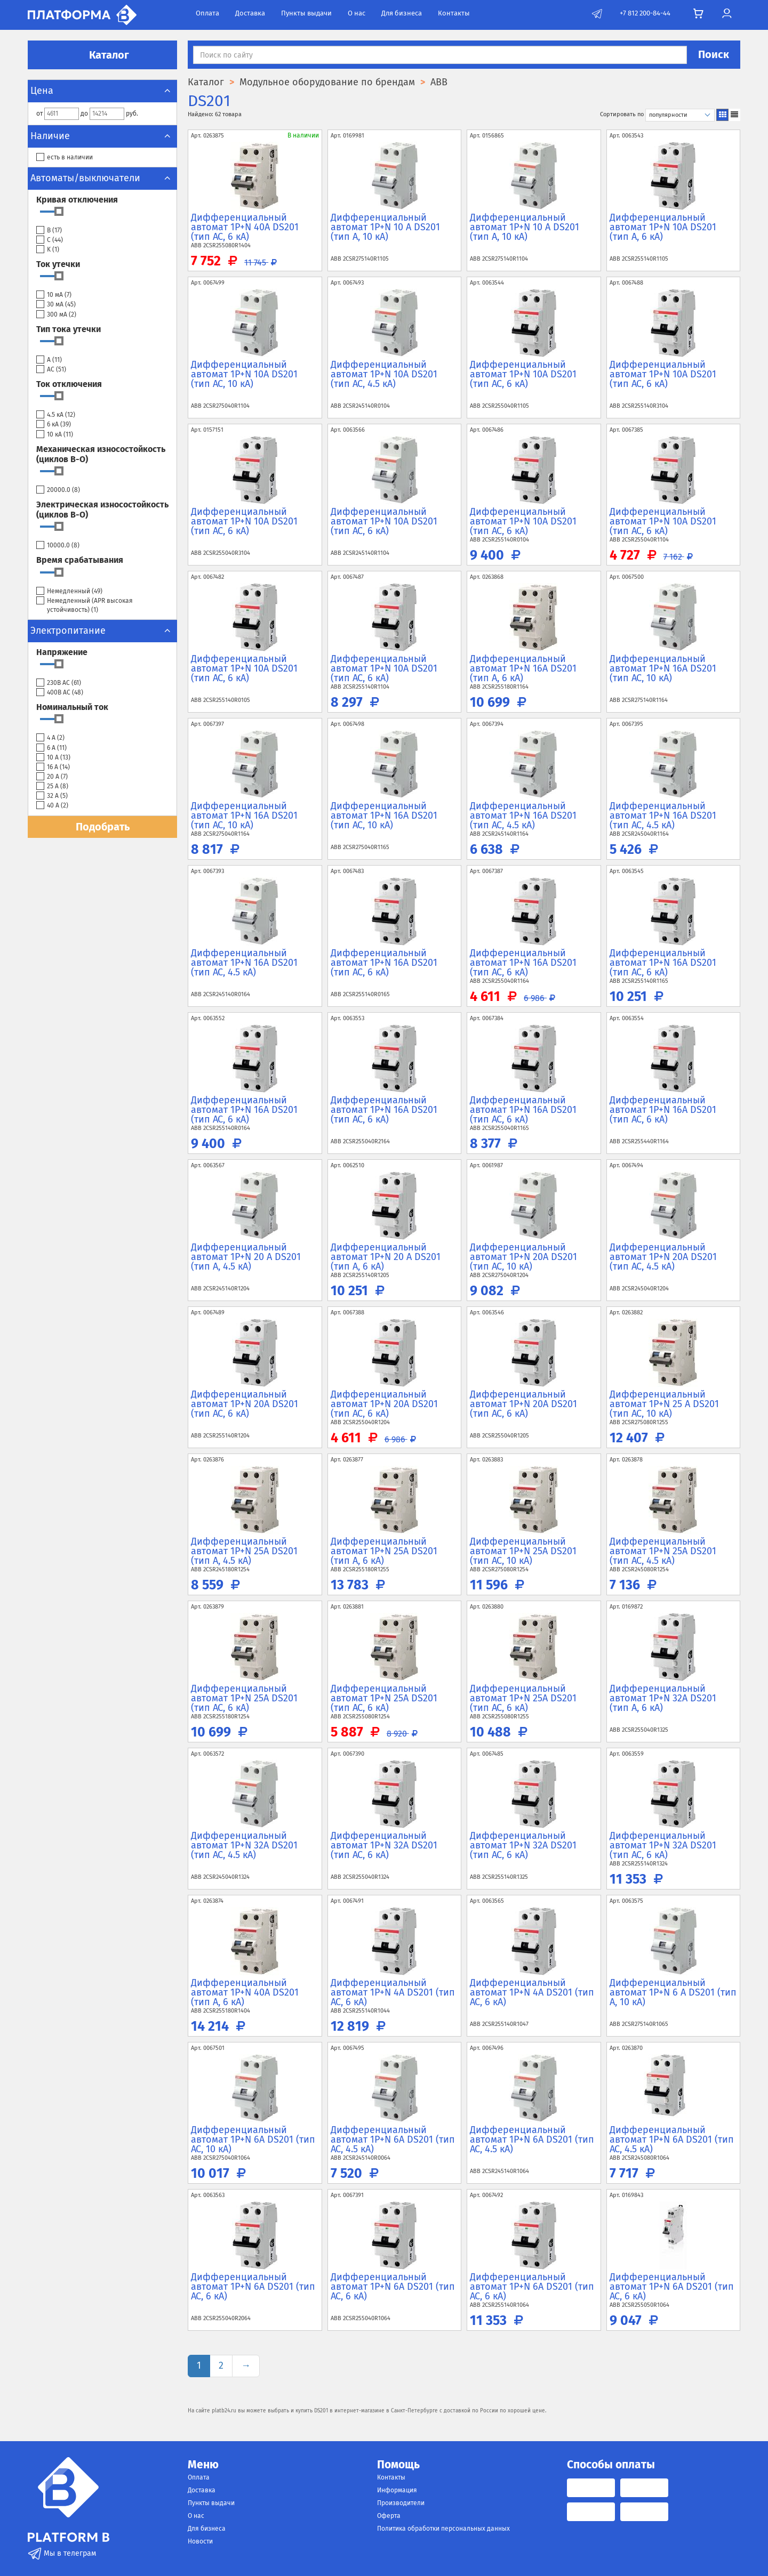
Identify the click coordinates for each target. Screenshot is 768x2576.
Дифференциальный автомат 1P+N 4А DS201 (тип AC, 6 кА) (393, 1992)
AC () (51, 369)
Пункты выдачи (306, 13)
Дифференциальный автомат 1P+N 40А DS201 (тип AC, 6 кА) (245, 227)
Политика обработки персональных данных (443, 2528)
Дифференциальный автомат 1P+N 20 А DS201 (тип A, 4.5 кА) (246, 1256)
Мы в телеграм (62, 2553)
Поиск (713, 54)
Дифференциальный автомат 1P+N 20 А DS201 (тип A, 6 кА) (386, 1256)
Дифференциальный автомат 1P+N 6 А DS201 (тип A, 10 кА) (673, 1992)
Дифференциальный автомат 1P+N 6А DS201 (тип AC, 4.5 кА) (393, 2139)
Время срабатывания (79, 560)
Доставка (250, 13)
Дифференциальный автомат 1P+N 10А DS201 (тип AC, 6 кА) (523, 374)
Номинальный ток (72, 707)
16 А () (53, 767)
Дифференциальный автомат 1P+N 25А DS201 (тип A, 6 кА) (384, 1551)
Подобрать (103, 826)
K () (47, 249)
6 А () (51, 748)
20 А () (52, 776)
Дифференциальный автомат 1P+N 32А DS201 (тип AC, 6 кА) (384, 1845)
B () (49, 230)
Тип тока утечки (68, 329)
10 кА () (54, 434)
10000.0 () (57, 545)
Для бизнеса (401, 13)
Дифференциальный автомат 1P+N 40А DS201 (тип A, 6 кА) (245, 1992)
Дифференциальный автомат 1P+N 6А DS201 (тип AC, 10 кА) (253, 2139)
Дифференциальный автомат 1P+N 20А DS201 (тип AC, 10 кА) (523, 1256)
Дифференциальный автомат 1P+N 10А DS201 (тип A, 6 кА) (663, 227)
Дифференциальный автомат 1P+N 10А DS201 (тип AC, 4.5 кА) (384, 374)
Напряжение (61, 652)
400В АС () (59, 692)
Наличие (102, 136)
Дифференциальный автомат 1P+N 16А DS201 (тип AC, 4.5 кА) (523, 815)
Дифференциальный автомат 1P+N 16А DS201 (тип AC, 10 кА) (663, 668)
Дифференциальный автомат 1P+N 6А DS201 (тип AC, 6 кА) (253, 2286)
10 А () (53, 757)
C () (49, 240)
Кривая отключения (77, 200)
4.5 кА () (55, 414)
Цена (102, 90)
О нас (356, 13)
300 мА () (56, 314)
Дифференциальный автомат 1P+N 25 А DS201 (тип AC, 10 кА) (664, 1403)
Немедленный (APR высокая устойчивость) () (84, 604)
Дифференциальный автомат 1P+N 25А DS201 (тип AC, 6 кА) (244, 1698)
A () (49, 360)
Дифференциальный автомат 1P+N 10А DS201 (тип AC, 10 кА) (244, 374)
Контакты (454, 13)
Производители (401, 2503)
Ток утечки (58, 264)
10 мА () (53, 295)
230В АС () (58, 683)
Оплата (207, 13)
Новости (200, 2541)
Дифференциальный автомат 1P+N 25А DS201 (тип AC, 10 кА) (523, 1551)
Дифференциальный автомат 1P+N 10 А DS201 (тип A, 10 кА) (385, 227)
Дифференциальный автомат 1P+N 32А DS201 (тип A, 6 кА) (663, 1698)
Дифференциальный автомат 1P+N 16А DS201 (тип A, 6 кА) (523, 668)
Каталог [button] (102, 55)
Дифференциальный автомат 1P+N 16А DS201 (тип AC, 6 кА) (384, 962)
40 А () (52, 805)
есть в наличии (64, 157)
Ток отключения (69, 384)
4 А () (50, 737)
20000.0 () (58, 490)
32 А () (52, 796)
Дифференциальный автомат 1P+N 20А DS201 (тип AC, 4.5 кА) (663, 1256)
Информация (397, 2490)
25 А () (52, 786)
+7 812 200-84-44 (645, 13)
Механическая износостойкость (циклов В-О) (100, 454)
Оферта (389, 2516)
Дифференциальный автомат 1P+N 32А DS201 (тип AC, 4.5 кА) (244, 1845)
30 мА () (56, 304)
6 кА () (53, 424)
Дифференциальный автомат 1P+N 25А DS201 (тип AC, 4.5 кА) (663, 1551)
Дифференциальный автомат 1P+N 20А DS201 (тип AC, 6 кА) (244, 1403)
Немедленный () (69, 591)
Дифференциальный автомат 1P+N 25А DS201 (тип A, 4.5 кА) (244, 1551)
